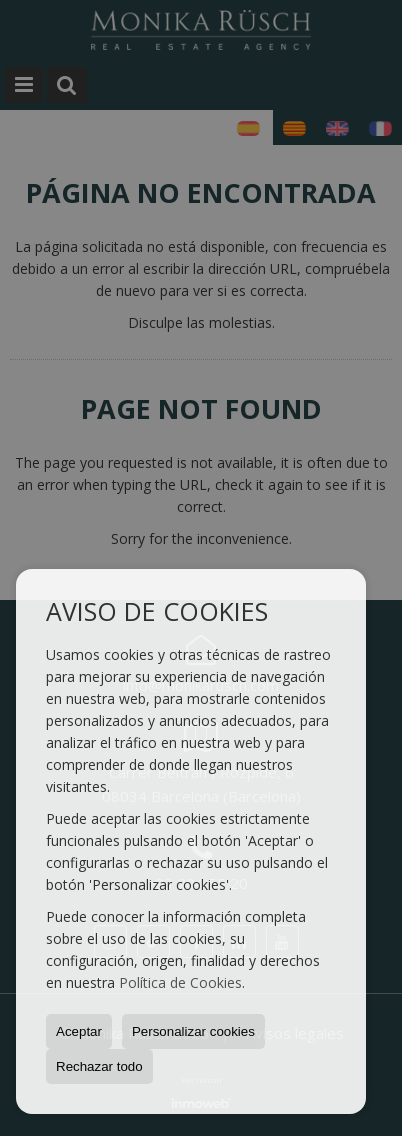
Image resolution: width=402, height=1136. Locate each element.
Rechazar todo (99, 1066)
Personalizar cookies (193, 1031)
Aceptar (79, 1031)
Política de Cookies (180, 982)
